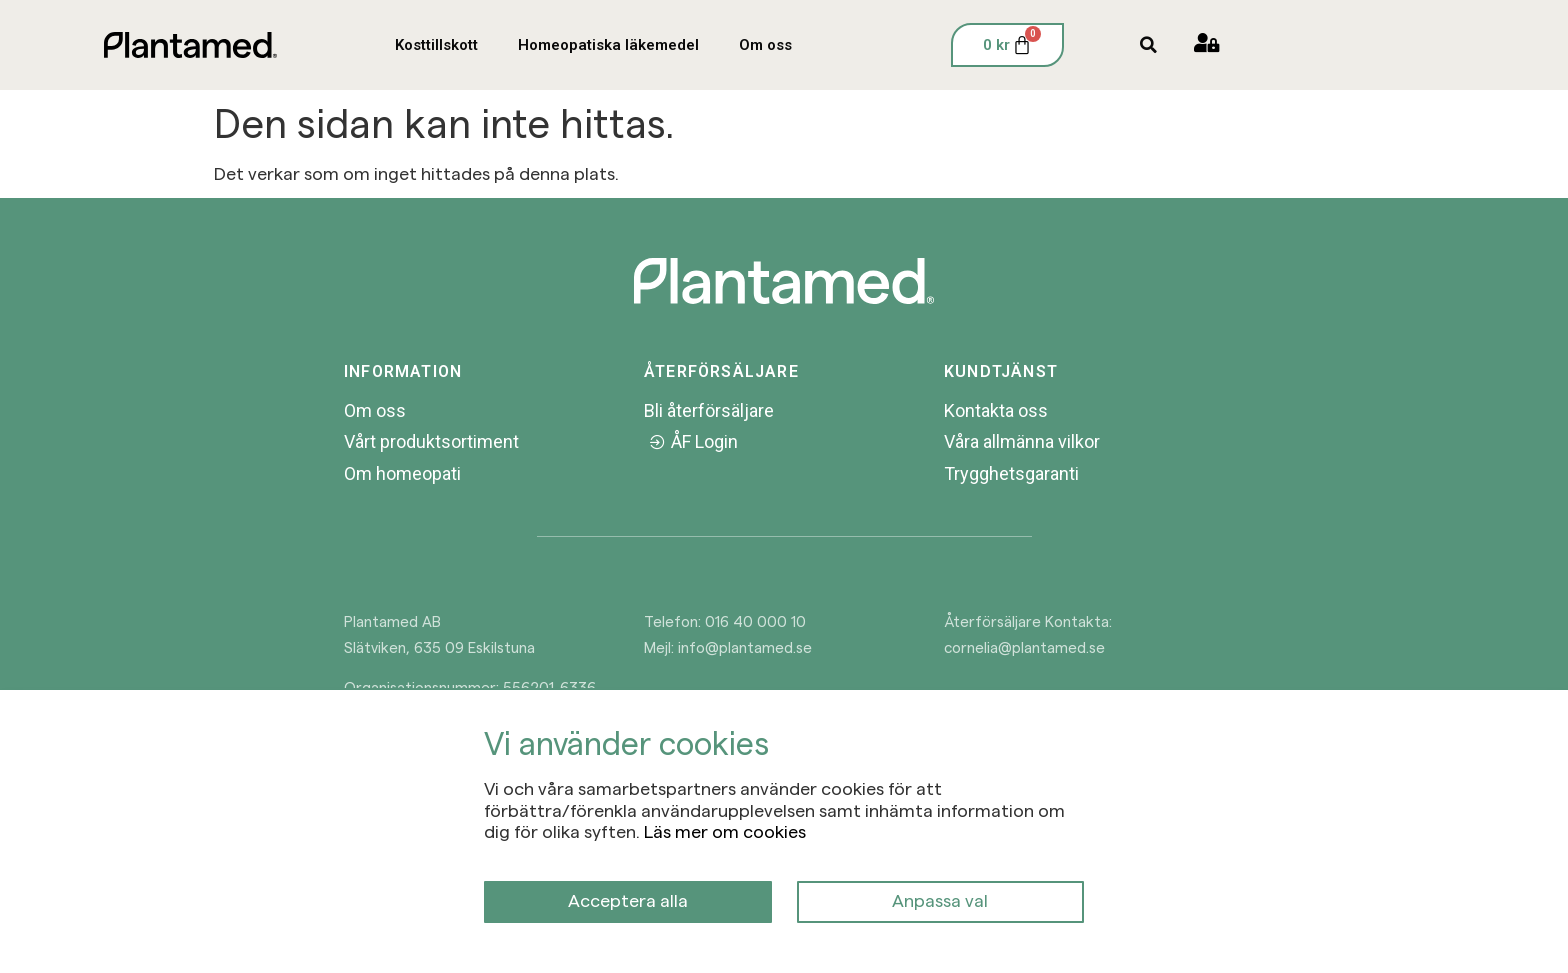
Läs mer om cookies (725, 830)
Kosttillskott (436, 45)
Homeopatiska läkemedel (608, 45)
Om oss (765, 45)
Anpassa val (940, 899)
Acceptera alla (628, 899)
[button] (1148, 45)
